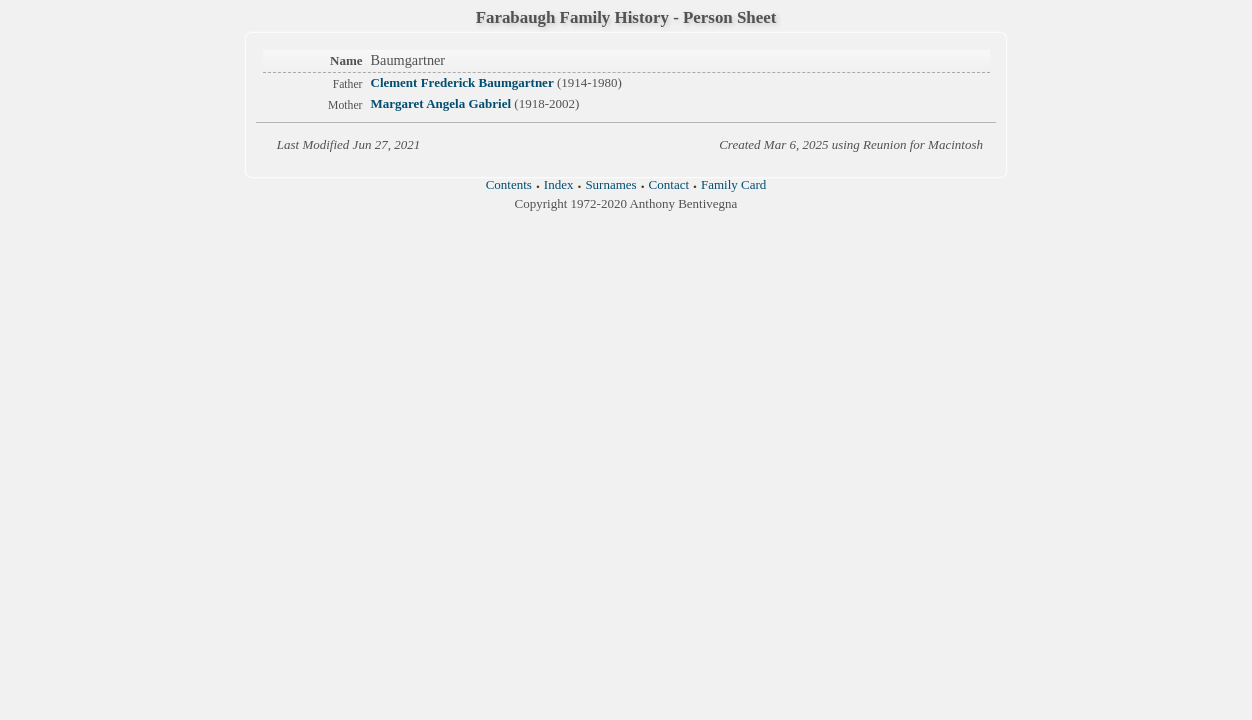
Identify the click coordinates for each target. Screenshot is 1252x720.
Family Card (733, 184)
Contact (669, 184)
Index (559, 184)
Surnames (610, 184)
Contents (509, 184)
